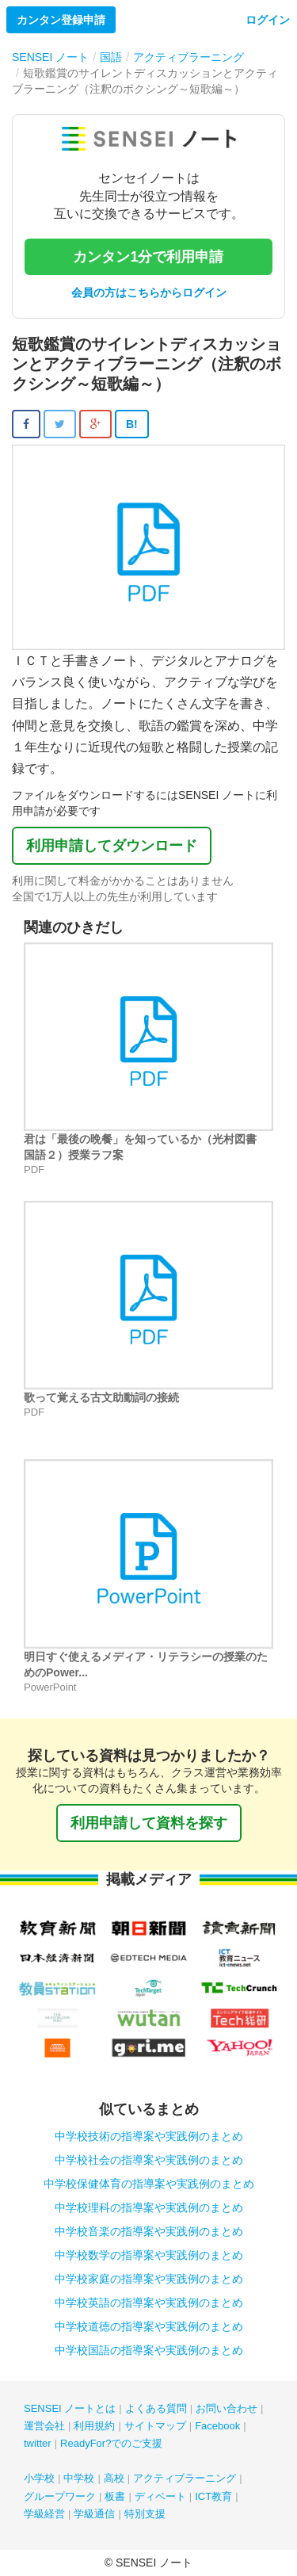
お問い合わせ (226, 2408)
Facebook (217, 2426)
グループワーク (60, 2496)
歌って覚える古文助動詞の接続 (101, 1397)
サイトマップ (155, 2426)
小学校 (39, 2478)
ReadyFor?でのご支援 (111, 2443)
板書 (115, 2496)
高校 (114, 2478)
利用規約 (94, 2426)
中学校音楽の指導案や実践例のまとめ (149, 2231)
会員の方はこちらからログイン (149, 292)
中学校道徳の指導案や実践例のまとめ (149, 2326)
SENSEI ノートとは (70, 2408)
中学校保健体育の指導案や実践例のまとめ (149, 2183)
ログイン (268, 19)
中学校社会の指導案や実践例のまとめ (149, 2160)
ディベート (160, 2496)
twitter (37, 2443)
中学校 (78, 2478)
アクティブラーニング (184, 2478)
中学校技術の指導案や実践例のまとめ (149, 2136)
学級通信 (94, 2514)
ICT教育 (213, 2496)
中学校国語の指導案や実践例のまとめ (149, 2350)
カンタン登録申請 (61, 19)
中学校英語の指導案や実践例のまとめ (149, 2302)
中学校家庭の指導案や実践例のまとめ (149, 2278)
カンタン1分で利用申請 (148, 257)
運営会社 (44, 2426)
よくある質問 (156, 2408)
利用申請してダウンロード (111, 846)
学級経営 (44, 2514)
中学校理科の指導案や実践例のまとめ (149, 2207)
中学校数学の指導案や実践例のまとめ (149, 2255)
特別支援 (145, 2514)
